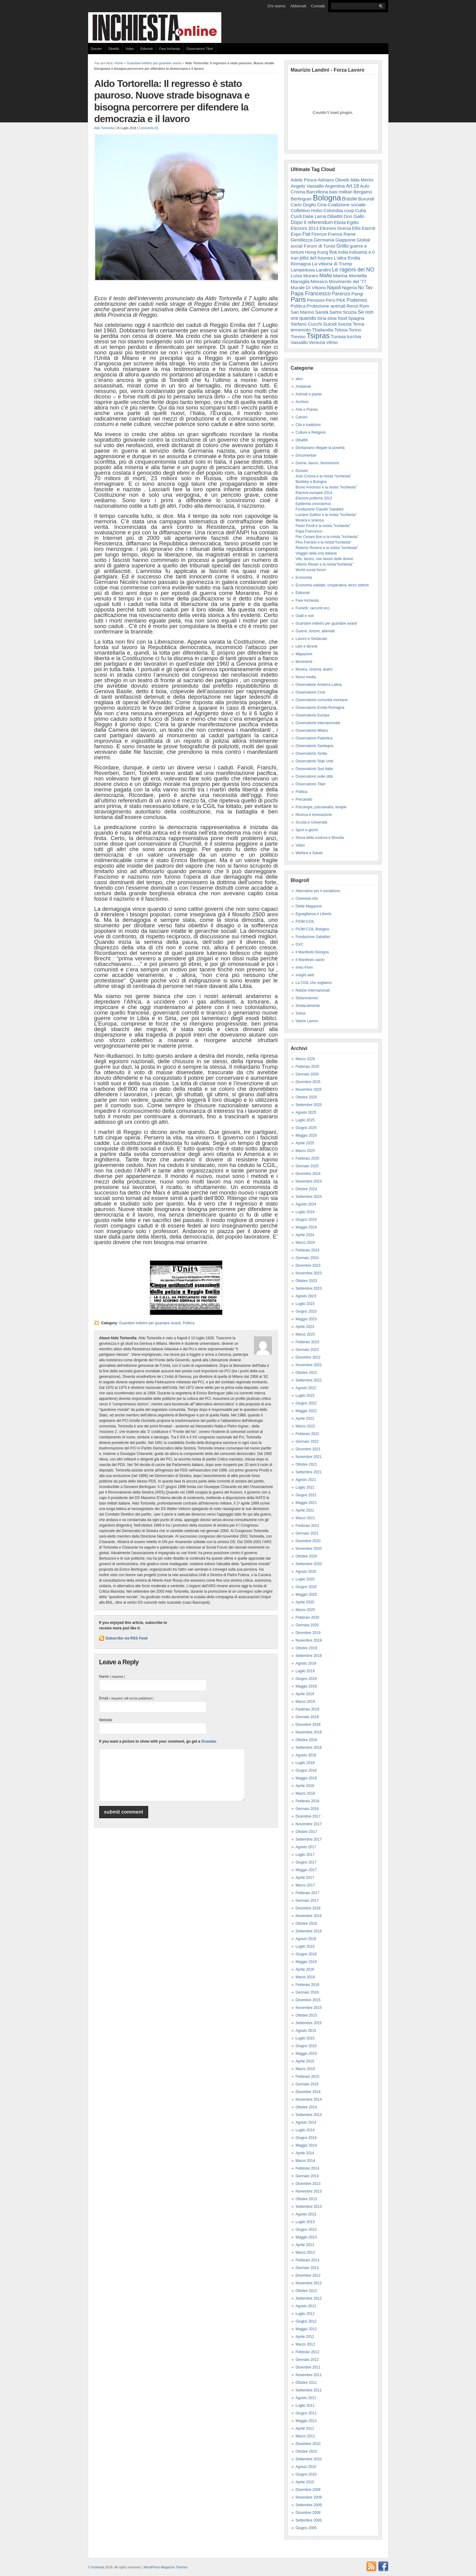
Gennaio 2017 (307, 1900)
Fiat (306, 234)
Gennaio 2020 (307, 1625)
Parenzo (341, 293)
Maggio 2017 (306, 1870)
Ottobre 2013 (306, 2199)
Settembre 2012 (309, 2298)
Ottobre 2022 (306, 1372)
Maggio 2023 (306, 1319)
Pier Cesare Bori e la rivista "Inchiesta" (327, 537)
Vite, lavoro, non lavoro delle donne (324, 559)
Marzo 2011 (305, 2436)
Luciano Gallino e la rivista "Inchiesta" (326, 515)
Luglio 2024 (305, 1212)
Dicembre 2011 (308, 2367)
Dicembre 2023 (308, 1265)
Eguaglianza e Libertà (313, 914)
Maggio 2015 (306, 2053)
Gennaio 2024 (307, 1258)
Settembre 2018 (309, 1747)
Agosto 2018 (306, 1755)
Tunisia (338, 336)
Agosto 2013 (306, 2214)
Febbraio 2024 (307, 1250)
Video (130, 48)
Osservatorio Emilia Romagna (320, 707)
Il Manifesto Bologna (312, 952)
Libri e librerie (307, 646)
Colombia (333, 210)
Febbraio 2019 (307, 1709)
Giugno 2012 (306, 2321)
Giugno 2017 (306, 1862)
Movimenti (304, 662)
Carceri (302, 417)
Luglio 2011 (305, 2405)
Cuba (360, 210)
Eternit (368, 228)
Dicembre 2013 (308, 2184)
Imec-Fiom (304, 967)
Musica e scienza (310, 520)
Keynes (325, 257)
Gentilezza (302, 239)
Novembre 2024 (309, 1181)
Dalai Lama (314, 216)
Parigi (357, 293)
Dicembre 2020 (308, 1541)
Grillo (342, 246)
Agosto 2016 (306, 1939)
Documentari (306, 455)
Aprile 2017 (305, 1877)
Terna (358, 324)
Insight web (305, 975)
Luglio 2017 (305, 1855)
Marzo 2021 (305, 1518)
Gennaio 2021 (307, 1533)
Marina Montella (350, 275)
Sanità (321, 312)
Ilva (333, 252)
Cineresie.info (307, 898)
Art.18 (352, 186)
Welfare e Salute (309, 853)
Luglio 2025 (305, 1120)
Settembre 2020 (309, 1564)
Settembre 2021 (309, 1472)
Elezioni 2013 (305, 228)
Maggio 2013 (306, 2237)
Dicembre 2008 (308, 2513)
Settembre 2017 (309, 1839)
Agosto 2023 (306, 1296)
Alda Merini (361, 179)
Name (112, 1676)
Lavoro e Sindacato (311, 639)
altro (299, 379)
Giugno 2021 (306, 1495)
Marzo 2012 (305, 2344)
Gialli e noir (305, 616)
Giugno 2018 (306, 1770)
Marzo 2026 (305, 1059)
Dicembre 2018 (308, 1724)
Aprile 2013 (305, 2245)
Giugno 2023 (306, 1311)
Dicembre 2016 (308, 1908)
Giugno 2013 (306, 2229)
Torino (355, 329)
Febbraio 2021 (307, 1526)
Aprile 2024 (305, 1235)
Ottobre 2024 (306, 1189)
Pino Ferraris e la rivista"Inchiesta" (324, 542)
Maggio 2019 (306, 1686)
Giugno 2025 (306, 1128)
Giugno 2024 (306, 1219)
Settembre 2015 (309, 2023)
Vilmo (332, 342)
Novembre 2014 (309, 2099)
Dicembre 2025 (308, 1082)
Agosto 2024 (306, 1204)
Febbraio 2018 (307, 1801)
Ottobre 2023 (306, 1281)
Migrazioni (304, 654)
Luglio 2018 (305, 1763)
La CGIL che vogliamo (314, 983)
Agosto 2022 (306, 1388)
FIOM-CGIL (305, 921)
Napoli (334, 287)
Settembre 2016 (309, 1931)
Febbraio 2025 (307, 1158)
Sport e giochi (307, 830)
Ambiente (303, 386)
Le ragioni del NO (353, 270)
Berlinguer (301, 198)
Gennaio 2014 (307, 2176)
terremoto (301, 329)
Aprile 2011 (305, 2428)
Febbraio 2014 (307, 2168)
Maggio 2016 (306, 1962)
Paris (298, 299)
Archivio (302, 402)
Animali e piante (309, 394)
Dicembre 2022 (308, 1357)
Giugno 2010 (306, 2474)
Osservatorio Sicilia (311, 753)
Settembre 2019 (309, 1656)
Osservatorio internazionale (318, 723)
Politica (189, 1323)
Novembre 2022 (309, 1365)
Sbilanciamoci (307, 998)
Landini (323, 269)
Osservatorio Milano (312, 730)
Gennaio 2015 (307, 2084)
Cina (322, 204)
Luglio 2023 (305, 1304)
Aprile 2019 (305, 1694)
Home (118, 63)
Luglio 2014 (305, 2130)
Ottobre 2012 (306, 2291)
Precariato (304, 799)
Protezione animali (325, 305)
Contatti (318, 6)
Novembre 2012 (309, 2283)
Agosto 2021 (306, 1480)
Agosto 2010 (306, 2467)
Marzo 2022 (305, 1426)
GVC (300, 944)
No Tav (365, 287)
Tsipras (318, 335)
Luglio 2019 (305, 1671)
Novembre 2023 (309, 1273)
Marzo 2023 (305, 1334)
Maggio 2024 (306, 1227)
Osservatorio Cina (310, 692)
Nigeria (349, 287)
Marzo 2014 (305, 2161)
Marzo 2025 (305, 1151)
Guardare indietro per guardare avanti (154, 63)
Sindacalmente (308, 1006)
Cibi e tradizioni (308, 425)
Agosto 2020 (306, 1571)
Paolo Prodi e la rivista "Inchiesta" (323, 526)
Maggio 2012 (306, 2329)
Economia (304, 577)
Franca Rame (342, 234)
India (343, 252)
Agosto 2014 (306, 2122)
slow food (337, 318)
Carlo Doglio (303, 204)
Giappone (345, 239)
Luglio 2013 (305, 2222)
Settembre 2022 (309, 1380)
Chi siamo (277, 6)
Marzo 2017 (305, 1885)
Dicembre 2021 (308, 1449)
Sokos (301, 1013)
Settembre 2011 (309, 2390)
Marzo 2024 (305, 1242)
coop (349, 210)
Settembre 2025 (309, 1105)
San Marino (302, 312)
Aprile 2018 (305, 1786)
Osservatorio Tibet (199, 48)
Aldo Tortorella (104, 128)
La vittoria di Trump (332, 263)
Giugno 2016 (306, 1954)
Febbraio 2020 (307, 1617)
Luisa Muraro (304, 275)
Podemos (357, 300)
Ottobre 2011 (306, 2382)
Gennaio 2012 (307, 2359)
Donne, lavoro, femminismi (317, 463)
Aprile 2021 (305, 1510)
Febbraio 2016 (307, 1985)
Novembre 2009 (309, 2497)
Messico (319, 281)
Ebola (340, 222)
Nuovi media (306, 677)
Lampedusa (303, 269)
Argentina (335, 186)
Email (126, 1698)
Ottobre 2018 (306, 1740)
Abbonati (298, 6)
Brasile (349, 198)
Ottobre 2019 (306, 1648)
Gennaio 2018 (307, 1809)
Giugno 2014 (306, 2138)
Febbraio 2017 (307, 1893)
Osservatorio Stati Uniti (314, 761)
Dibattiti (113, 48)
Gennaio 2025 (307, 1166)
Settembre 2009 (309, 2505)
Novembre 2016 (309, 1916)
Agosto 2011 (306, 2398)
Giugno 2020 (306, 1587)
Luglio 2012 (305, 2314)
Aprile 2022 (305, 1418)
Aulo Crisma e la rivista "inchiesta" (323, 476)
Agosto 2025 (306, 1112)
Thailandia (322, 329)
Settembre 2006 (309, 2520)
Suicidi (330, 324)
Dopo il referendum (312, 222)
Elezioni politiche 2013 (314, 498)
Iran (295, 257)
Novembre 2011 (309, 2375)
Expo (296, 234)
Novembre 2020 (309, 1548)
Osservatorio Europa (312, 715)
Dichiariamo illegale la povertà (320, 448)
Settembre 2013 (309, 2206)
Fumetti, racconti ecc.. (314, 608)
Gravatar (208, 1741)
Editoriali (146, 48)
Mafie (325, 276)
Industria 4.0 (362, 252)
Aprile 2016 (305, 1969)
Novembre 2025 (309, 1089)
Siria (321, 318)
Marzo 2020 (305, 1610)
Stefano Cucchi (306, 324)
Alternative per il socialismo (318, 891)
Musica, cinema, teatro (314, 669)
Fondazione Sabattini (313, 937)
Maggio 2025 (306, 1135)
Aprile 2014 (305, 2153)
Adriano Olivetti (333, 179)
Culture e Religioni (311, 432)
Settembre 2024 (309, 1197)
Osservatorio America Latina (319, 684)
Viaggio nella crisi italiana (316, 553)
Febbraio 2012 (307, 2352)
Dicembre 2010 (308, 2444)
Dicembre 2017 (308, 1816)
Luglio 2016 (305, 1946)
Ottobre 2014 (306, 2107)
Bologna (327, 197)
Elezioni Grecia (335, 228)
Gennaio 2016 (307, 1992)
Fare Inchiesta (169, 48)
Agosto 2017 (306, 1847)
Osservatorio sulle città (314, 776)
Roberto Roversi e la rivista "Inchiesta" (327, 548)
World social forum (311, 570)
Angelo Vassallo (307, 186)
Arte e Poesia (307, 409)
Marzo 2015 (305, 2069)
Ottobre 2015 (306, 2015)
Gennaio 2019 (307, 1717)
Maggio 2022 (306, 1411)
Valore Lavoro (307, 1021)
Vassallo (299, 342)
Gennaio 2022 (307, 1441)
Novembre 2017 (309, 1824)
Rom (364, 305)
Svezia (344, 324)
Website (105, 1720)
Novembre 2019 (309, 1640)
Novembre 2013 (309, 2191)
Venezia (317, 342)
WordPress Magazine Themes (166, 2567)
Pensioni (316, 300)
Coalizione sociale (346, 204)
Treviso (298, 336)
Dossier (96, 48)
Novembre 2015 (309, 2008)
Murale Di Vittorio (308, 287)
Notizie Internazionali (313, 990)
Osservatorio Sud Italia (314, 769)
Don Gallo (354, 216)
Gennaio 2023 (307, 1350)
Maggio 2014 (306, 2145)
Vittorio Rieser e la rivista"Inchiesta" (325, 564)
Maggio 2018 (306, 1778)
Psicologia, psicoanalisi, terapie (321, 807)
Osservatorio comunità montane (322, 700)
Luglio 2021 (305, 1487)
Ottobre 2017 (306, 1832)
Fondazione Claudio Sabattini (320, 509)
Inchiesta (97, 2567)
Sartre (335, 312)
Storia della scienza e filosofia (320, 838)
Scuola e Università (311, 822)
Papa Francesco (311, 293)
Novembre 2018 (309, 1732)
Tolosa (341, 329)
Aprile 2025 (305, 1143)
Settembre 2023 (309, 1288)
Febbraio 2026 (307, 1066)
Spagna (356, 318)
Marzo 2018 (305, 1793)
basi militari (340, 191)
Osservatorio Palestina (314, 738)
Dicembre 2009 (308, 2490)
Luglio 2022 (305, 1395)
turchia (354, 336)
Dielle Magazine (309, 906)
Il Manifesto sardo (310, 960)
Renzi (352, 305)
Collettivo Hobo (307, 210)
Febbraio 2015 (307, 2076)
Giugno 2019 (306, 1679)
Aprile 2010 (305, 2482)
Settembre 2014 (309, 2115)
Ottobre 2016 (306, 1923)
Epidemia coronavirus (313, 504)
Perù (330, 300)
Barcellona (317, 191)
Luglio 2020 (305, 1579)
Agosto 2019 (306, 1663)
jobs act (308, 257)
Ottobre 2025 (306, 1097)
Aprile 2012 (305, 2337)
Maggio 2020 (306, 1594)
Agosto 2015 (306, 2030)
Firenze (319, 234)
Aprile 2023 (305, 1327)
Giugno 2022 (306, 1403)
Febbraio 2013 (307, 2260)
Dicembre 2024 (308, 1174)
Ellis (356, 228)
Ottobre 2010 (306, 2451)
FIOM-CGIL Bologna (312, 929)
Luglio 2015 (305, 2038)
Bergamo (362, 191)
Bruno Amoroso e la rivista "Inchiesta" (326, 487)
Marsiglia (300, 281)
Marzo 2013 (305, 2252)
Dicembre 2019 (308, 1633)
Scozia (350, 312)
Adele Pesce (304, 179)
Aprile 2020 (305, 1602)
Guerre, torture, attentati (315, 631)
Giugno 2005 (306, 2528)
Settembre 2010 (309, 2459)
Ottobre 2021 (306, 1464)
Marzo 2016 (305, 1977)
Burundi (366, 198)
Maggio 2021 (306, 1503)
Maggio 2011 (306, 2421)
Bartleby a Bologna (311, 482)
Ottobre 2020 (306, 1556)
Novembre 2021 (309, 1457)
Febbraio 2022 (307, 1434)
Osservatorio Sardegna (314, 746)
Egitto (353, 222)
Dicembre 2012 (308, 2275)
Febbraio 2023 (307, 1342)
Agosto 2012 (306, 2306)
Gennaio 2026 (307, 1074)
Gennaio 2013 (307, 2268)
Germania (324, 239)
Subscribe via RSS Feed (127, 1638)
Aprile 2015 (305, 2061)
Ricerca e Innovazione (314, 815)
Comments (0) (148, 128)
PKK (341, 300)
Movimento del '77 (347, 281)
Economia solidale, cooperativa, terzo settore (332, 585)
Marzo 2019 (305, 1701)
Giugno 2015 (306, 2046)
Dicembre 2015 (308, 2000)
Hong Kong (316, 252)
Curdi (296, 216)
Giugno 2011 (306, 2413)
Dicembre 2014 (308, 2092)
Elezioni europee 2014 (314, 493)
